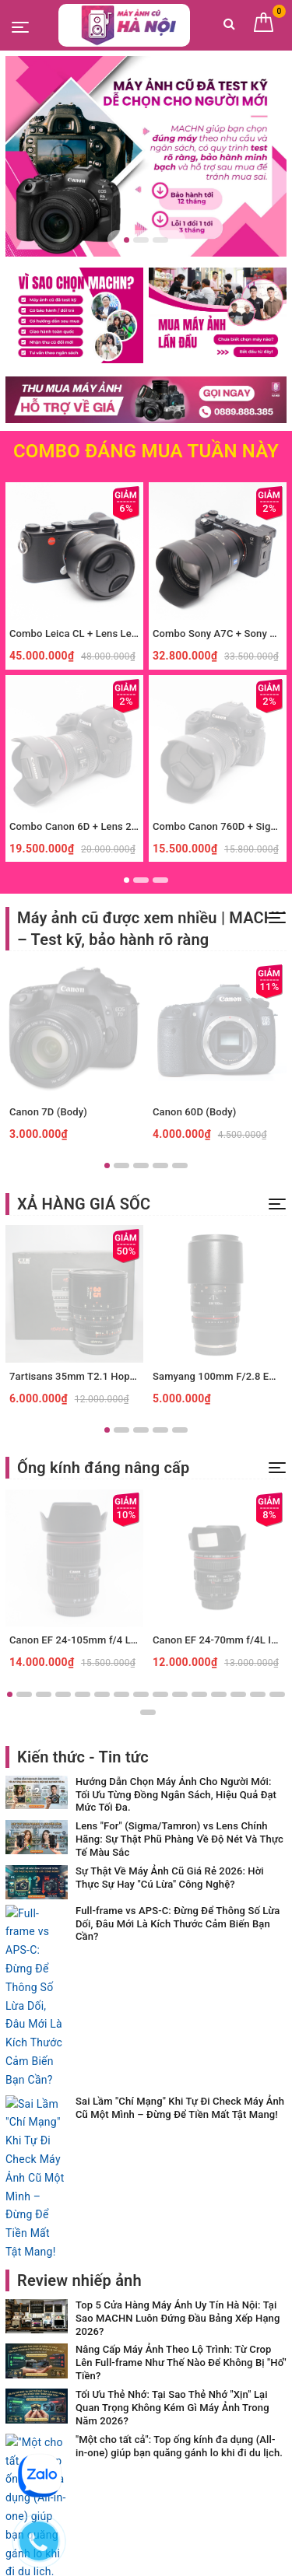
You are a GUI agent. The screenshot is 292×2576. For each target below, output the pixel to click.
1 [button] (126, 240)
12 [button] (219, 1694)
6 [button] (102, 1694)
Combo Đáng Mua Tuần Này (146, 451)
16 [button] (148, 1712)
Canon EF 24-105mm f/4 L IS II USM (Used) (109, 1640)
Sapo (178, 2559)
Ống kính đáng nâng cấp (103, 1467)
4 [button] (160, 1165)
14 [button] (258, 1694)
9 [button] (160, 1694)
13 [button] (238, 1694)
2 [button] (141, 240)
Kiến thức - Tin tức (83, 1757)
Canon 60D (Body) (194, 1112)
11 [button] (199, 1694)
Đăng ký (246, 2333)
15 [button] (277, 1694)
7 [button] (121, 1694)
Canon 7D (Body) (48, 1112)
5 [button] (180, 1165)
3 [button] (160, 240)
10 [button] (180, 1694)
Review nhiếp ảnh (79, 1986)
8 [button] (141, 1694)
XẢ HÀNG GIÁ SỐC (83, 1204)
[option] (146, 156)
